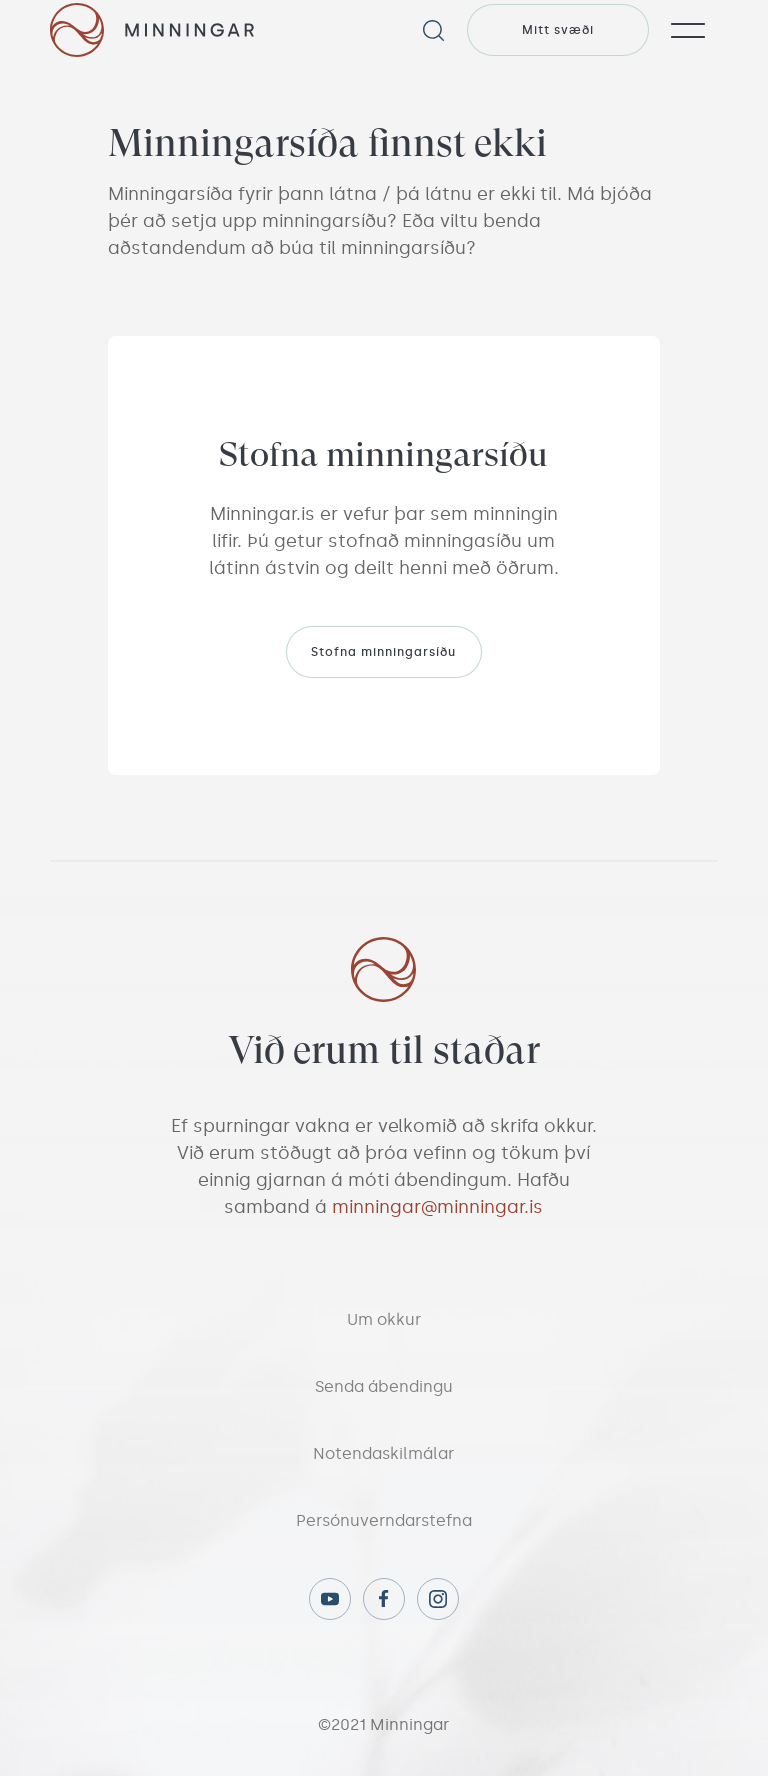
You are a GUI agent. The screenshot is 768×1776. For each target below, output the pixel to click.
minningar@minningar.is (437, 1207)
